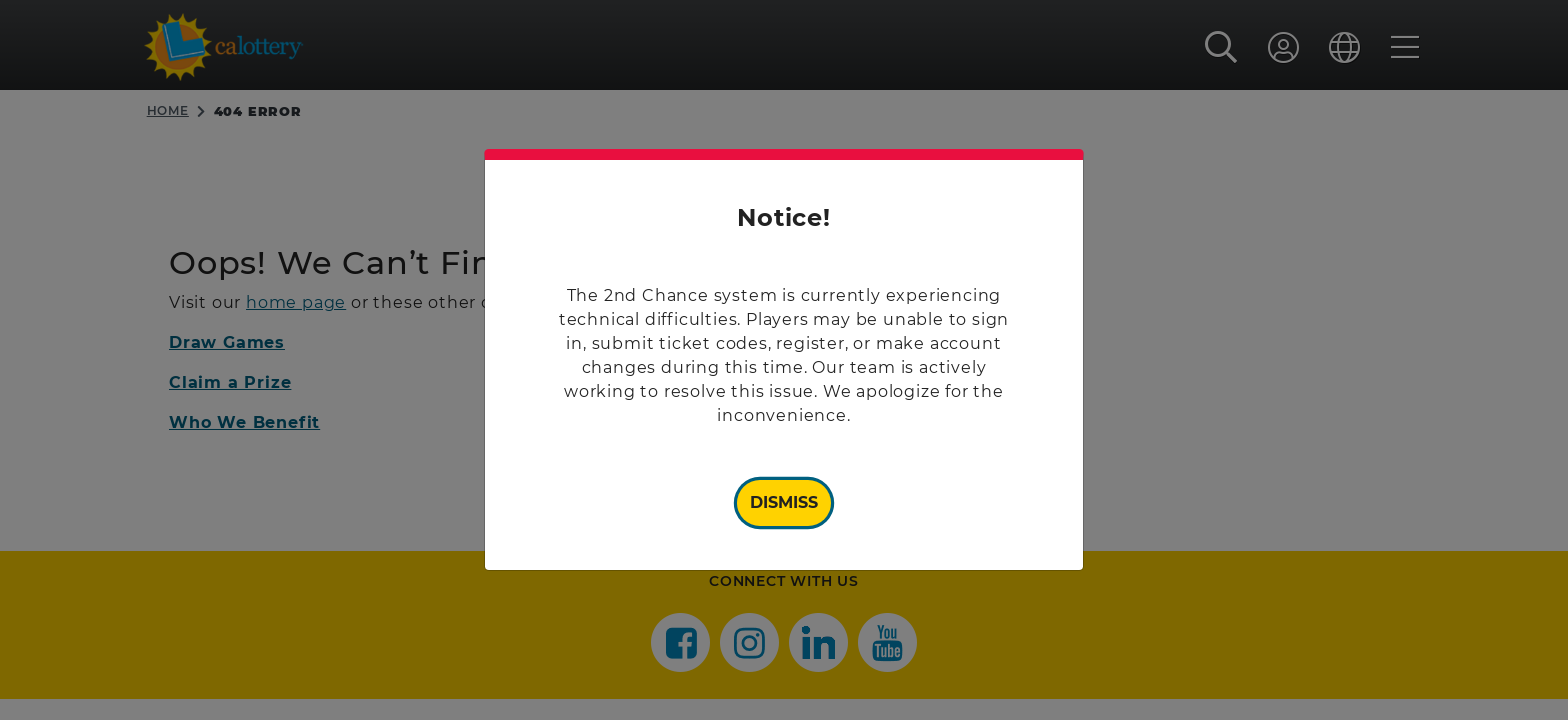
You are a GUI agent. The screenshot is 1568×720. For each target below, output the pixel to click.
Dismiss (784, 502)
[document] (784, 360)
